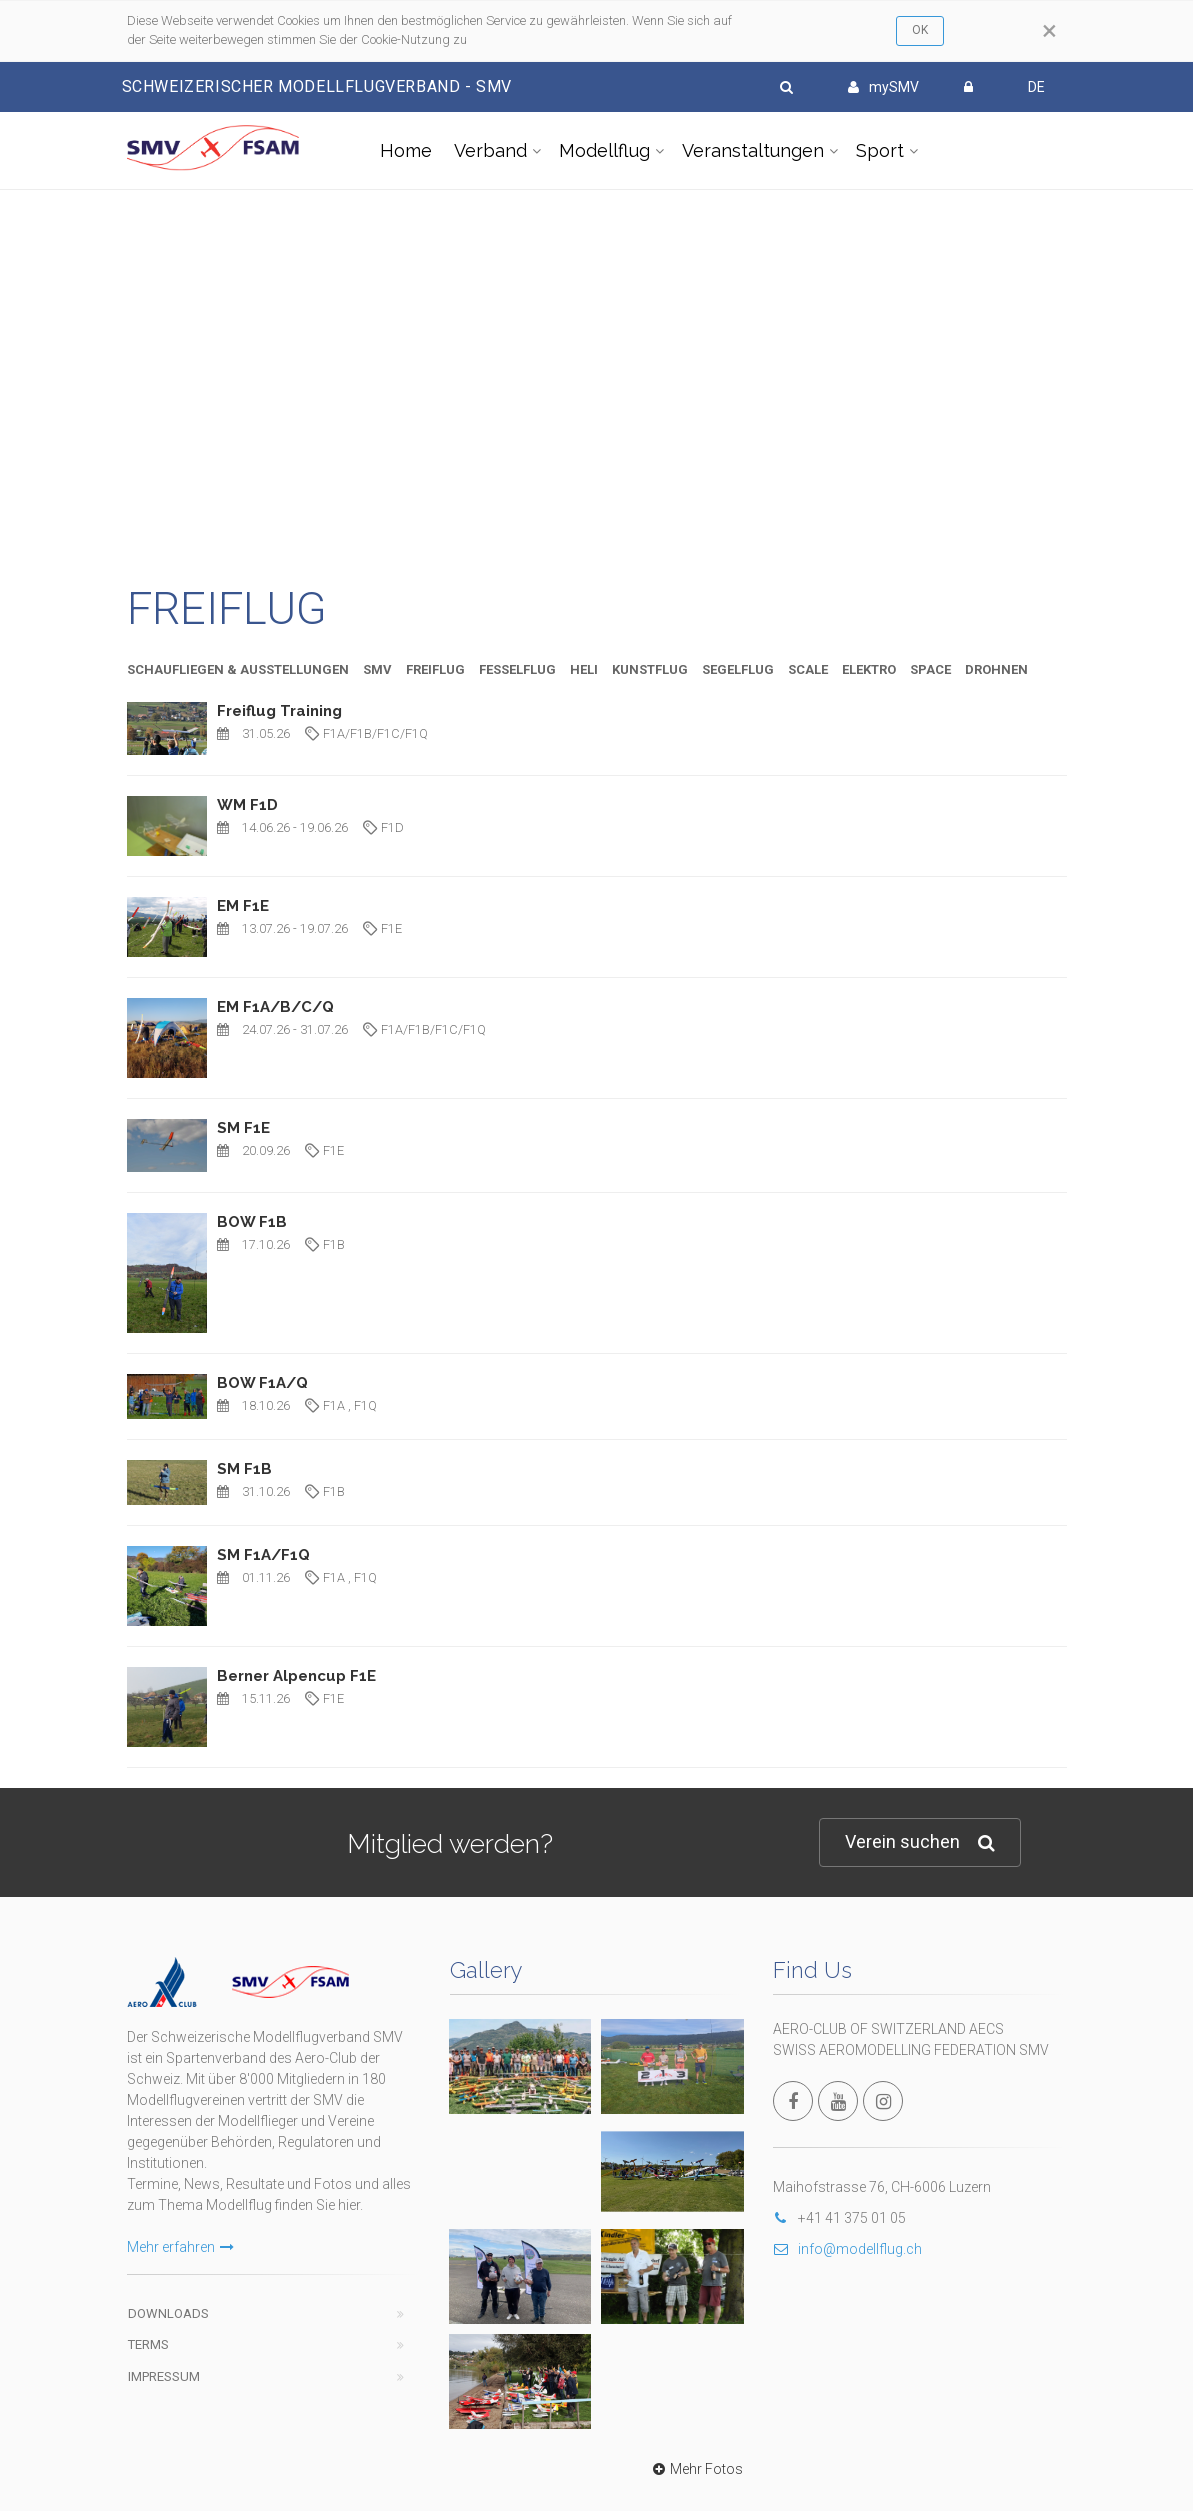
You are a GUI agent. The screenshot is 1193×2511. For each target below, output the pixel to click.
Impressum (164, 2326)
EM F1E (243, 906)
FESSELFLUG (517, 669)
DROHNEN (996, 669)
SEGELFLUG (738, 669)
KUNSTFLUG (650, 669)
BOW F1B (252, 1222)
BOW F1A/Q (262, 1383)
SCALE (808, 669)
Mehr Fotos (695, 2079)
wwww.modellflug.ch (705, 2436)
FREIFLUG (435, 669)
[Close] (1049, 31)
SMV (377, 669)
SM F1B (244, 1469)
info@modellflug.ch (847, 2249)
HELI (584, 669)
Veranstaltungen (753, 150)
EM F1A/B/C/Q (275, 1007)
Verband (490, 150)
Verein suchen (920, 1842)
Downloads (168, 2263)
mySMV (883, 87)
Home (406, 150)
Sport (880, 150)
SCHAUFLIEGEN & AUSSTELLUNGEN (238, 669)
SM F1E (243, 1128)
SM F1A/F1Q (263, 1555)
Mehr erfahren (180, 2197)
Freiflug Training (279, 711)
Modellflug (604, 150)
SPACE (930, 669)
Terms (148, 2294)
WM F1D (247, 805)
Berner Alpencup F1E (296, 1676)
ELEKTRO (869, 669)
